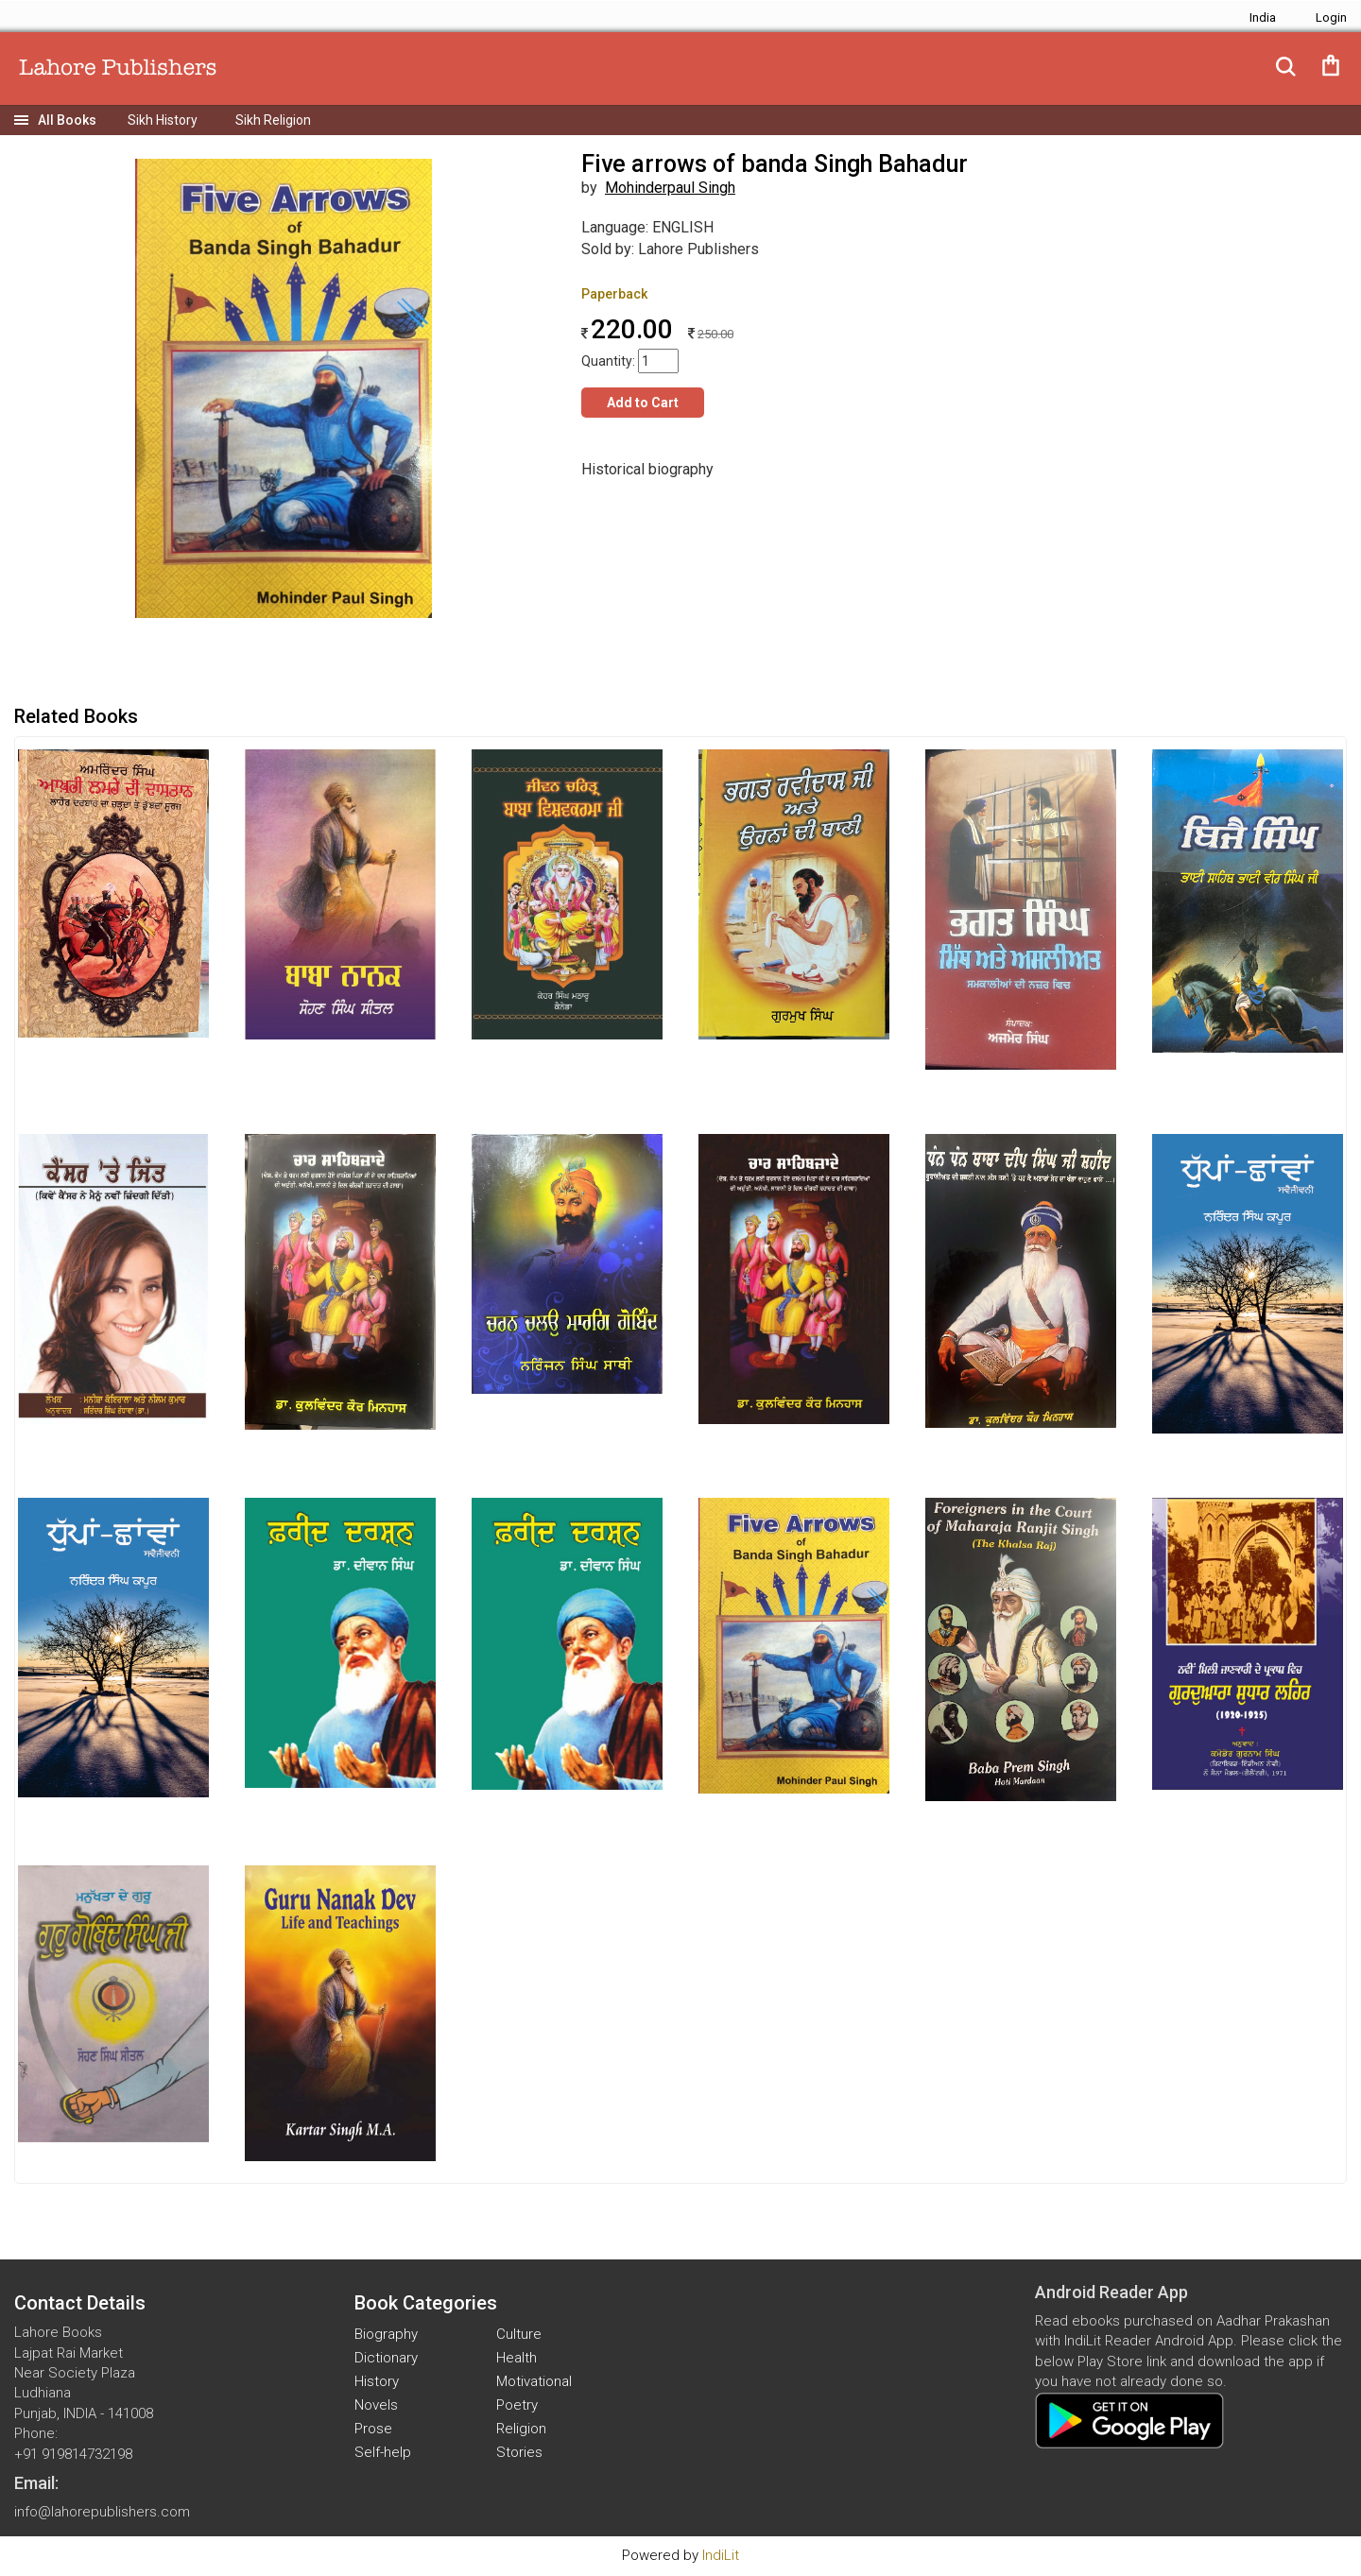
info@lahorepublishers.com (102, 2511)
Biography (386, 2334)
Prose (373, 2428)
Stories (519, 2452)
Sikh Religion (273, 120)
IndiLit (720, 2555)
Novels (376, 2404)
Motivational (534, 2381)
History (376, 2381)
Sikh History (163, 120)
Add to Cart (643, 402)
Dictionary (386, 2357)
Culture (519, 2334)
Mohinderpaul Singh (670, 188)
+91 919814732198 (73, 2454)
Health (516, 2357)
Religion (521, 2428)
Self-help (382, 2452)
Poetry (517, 2404)
